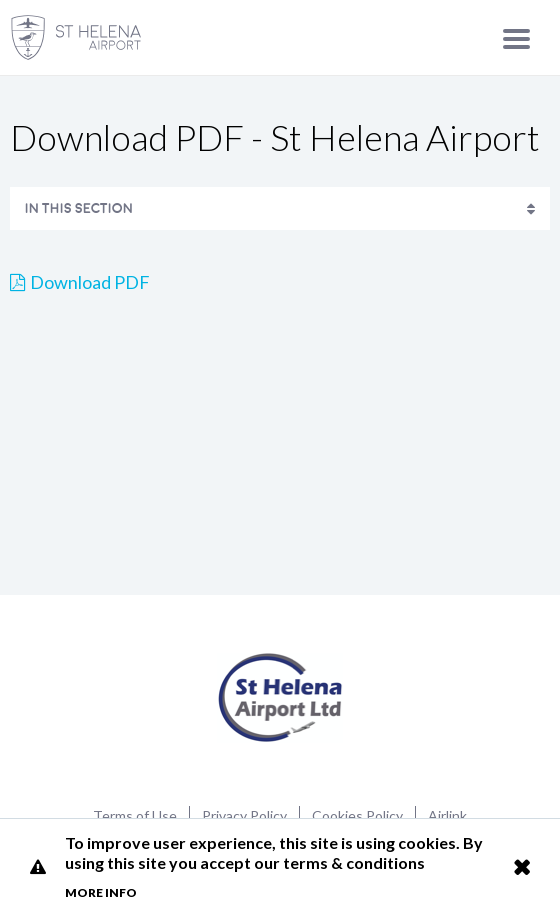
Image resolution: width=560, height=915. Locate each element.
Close (521, 867)
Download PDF (90, 282)
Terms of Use (135, 815)
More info (101, 892)
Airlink (447, 815)
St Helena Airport (280, 698)
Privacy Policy (244, 815)
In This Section (79, 208)
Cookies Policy (357, 815)
